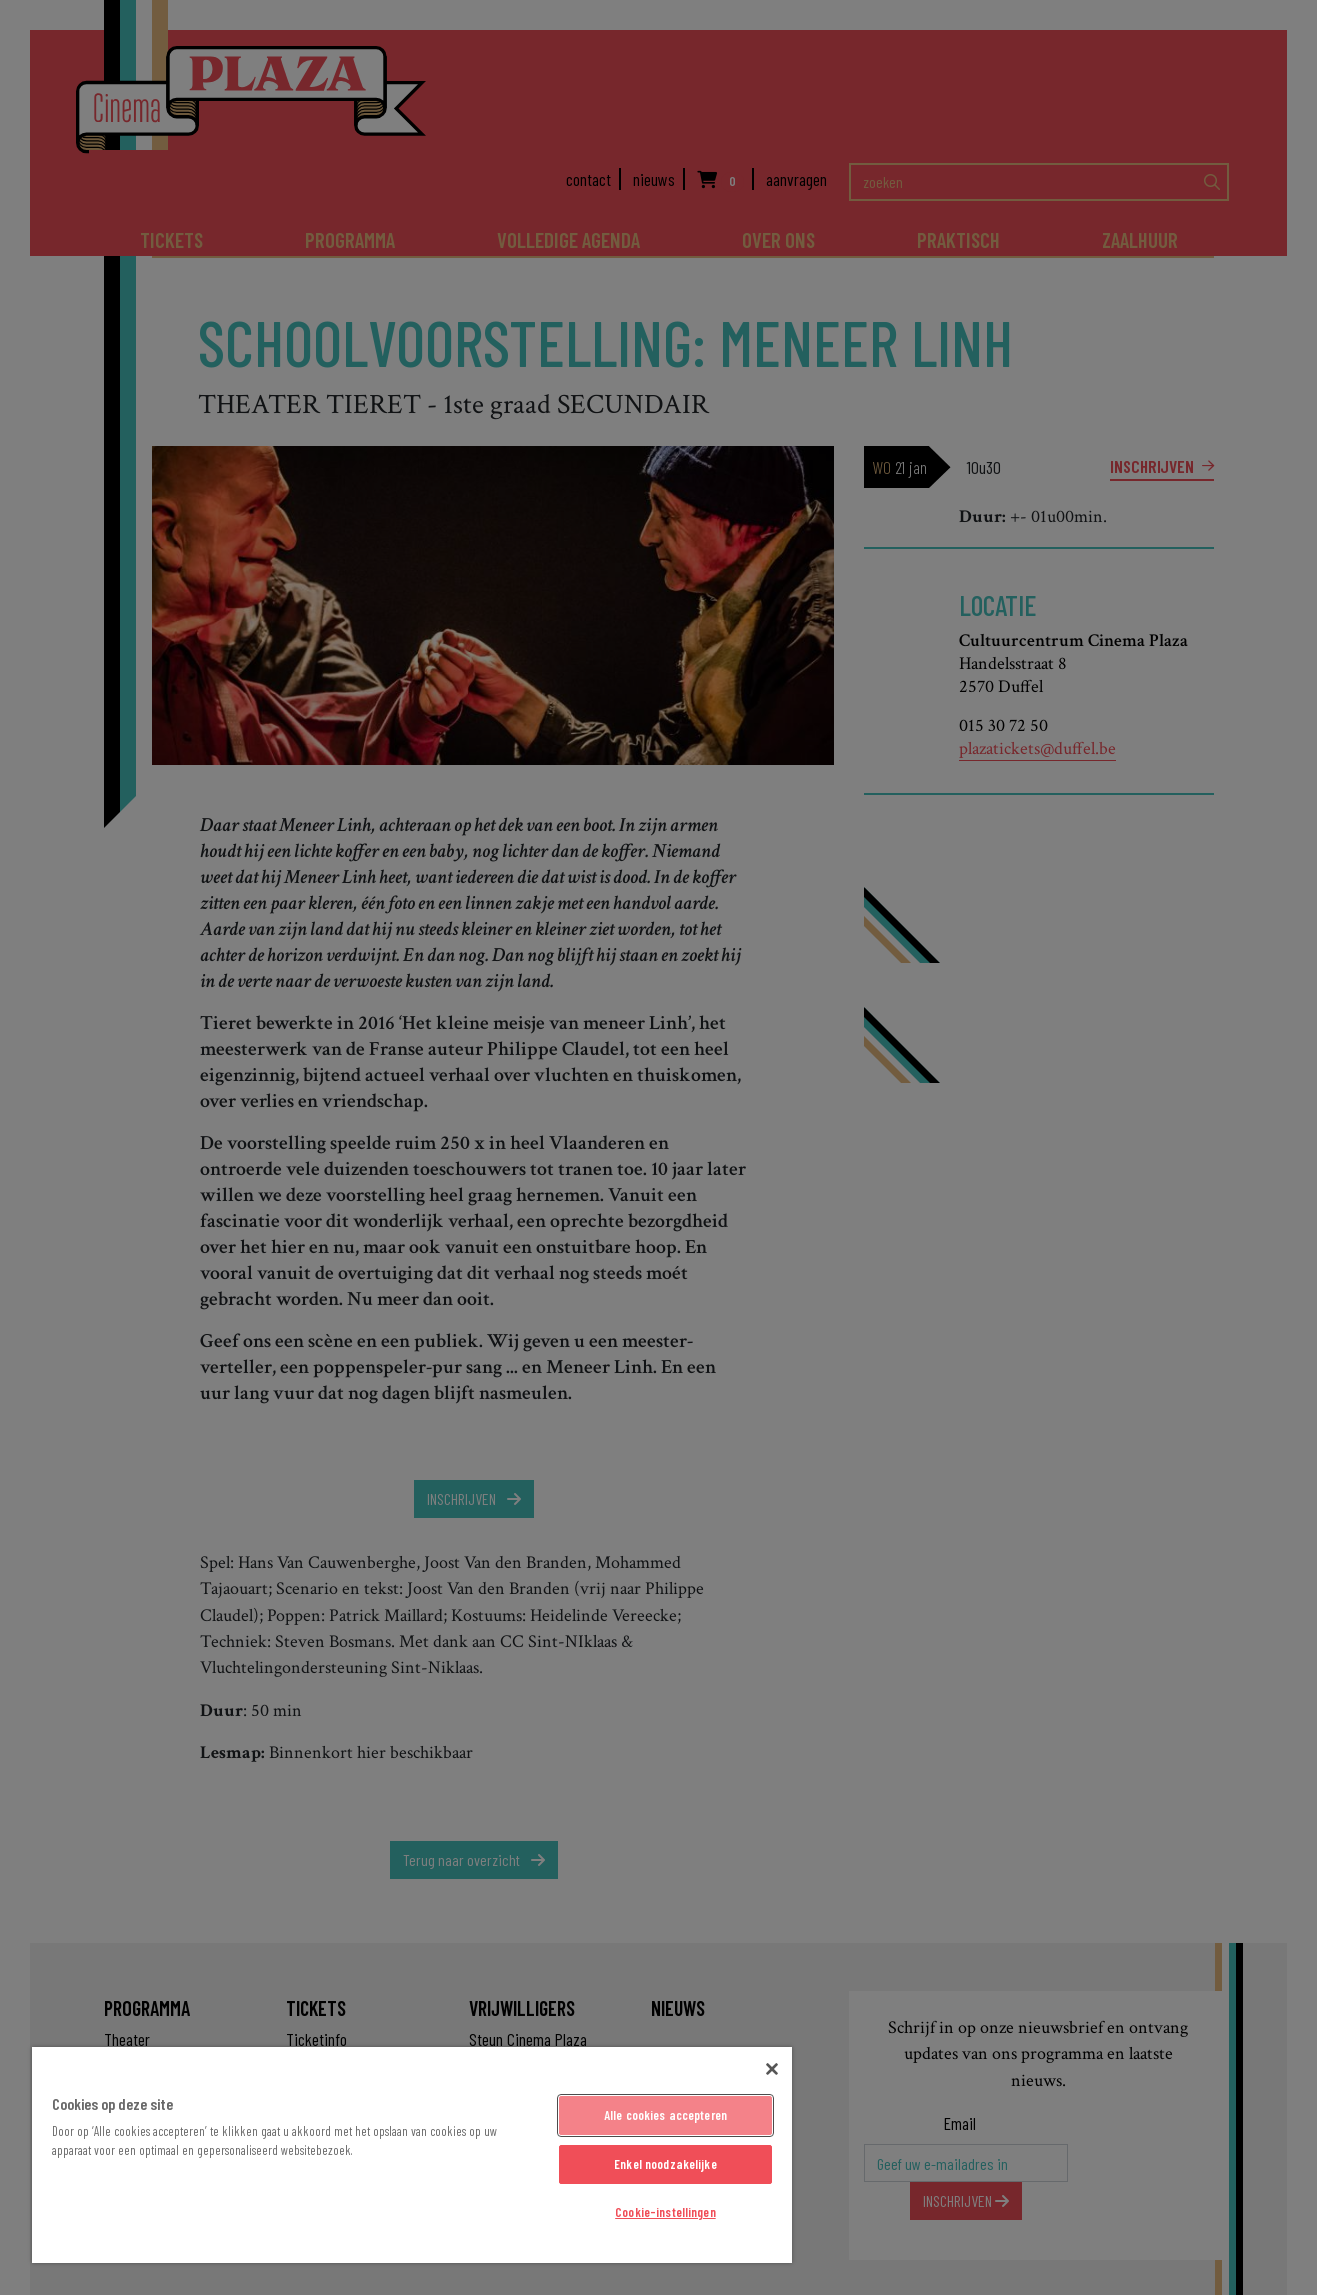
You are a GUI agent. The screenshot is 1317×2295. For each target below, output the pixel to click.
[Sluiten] (772, 2069)
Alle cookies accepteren (665, 2115)
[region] (412, 2155)
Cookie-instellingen (665, 2212)
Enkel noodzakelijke (665, 2164)
